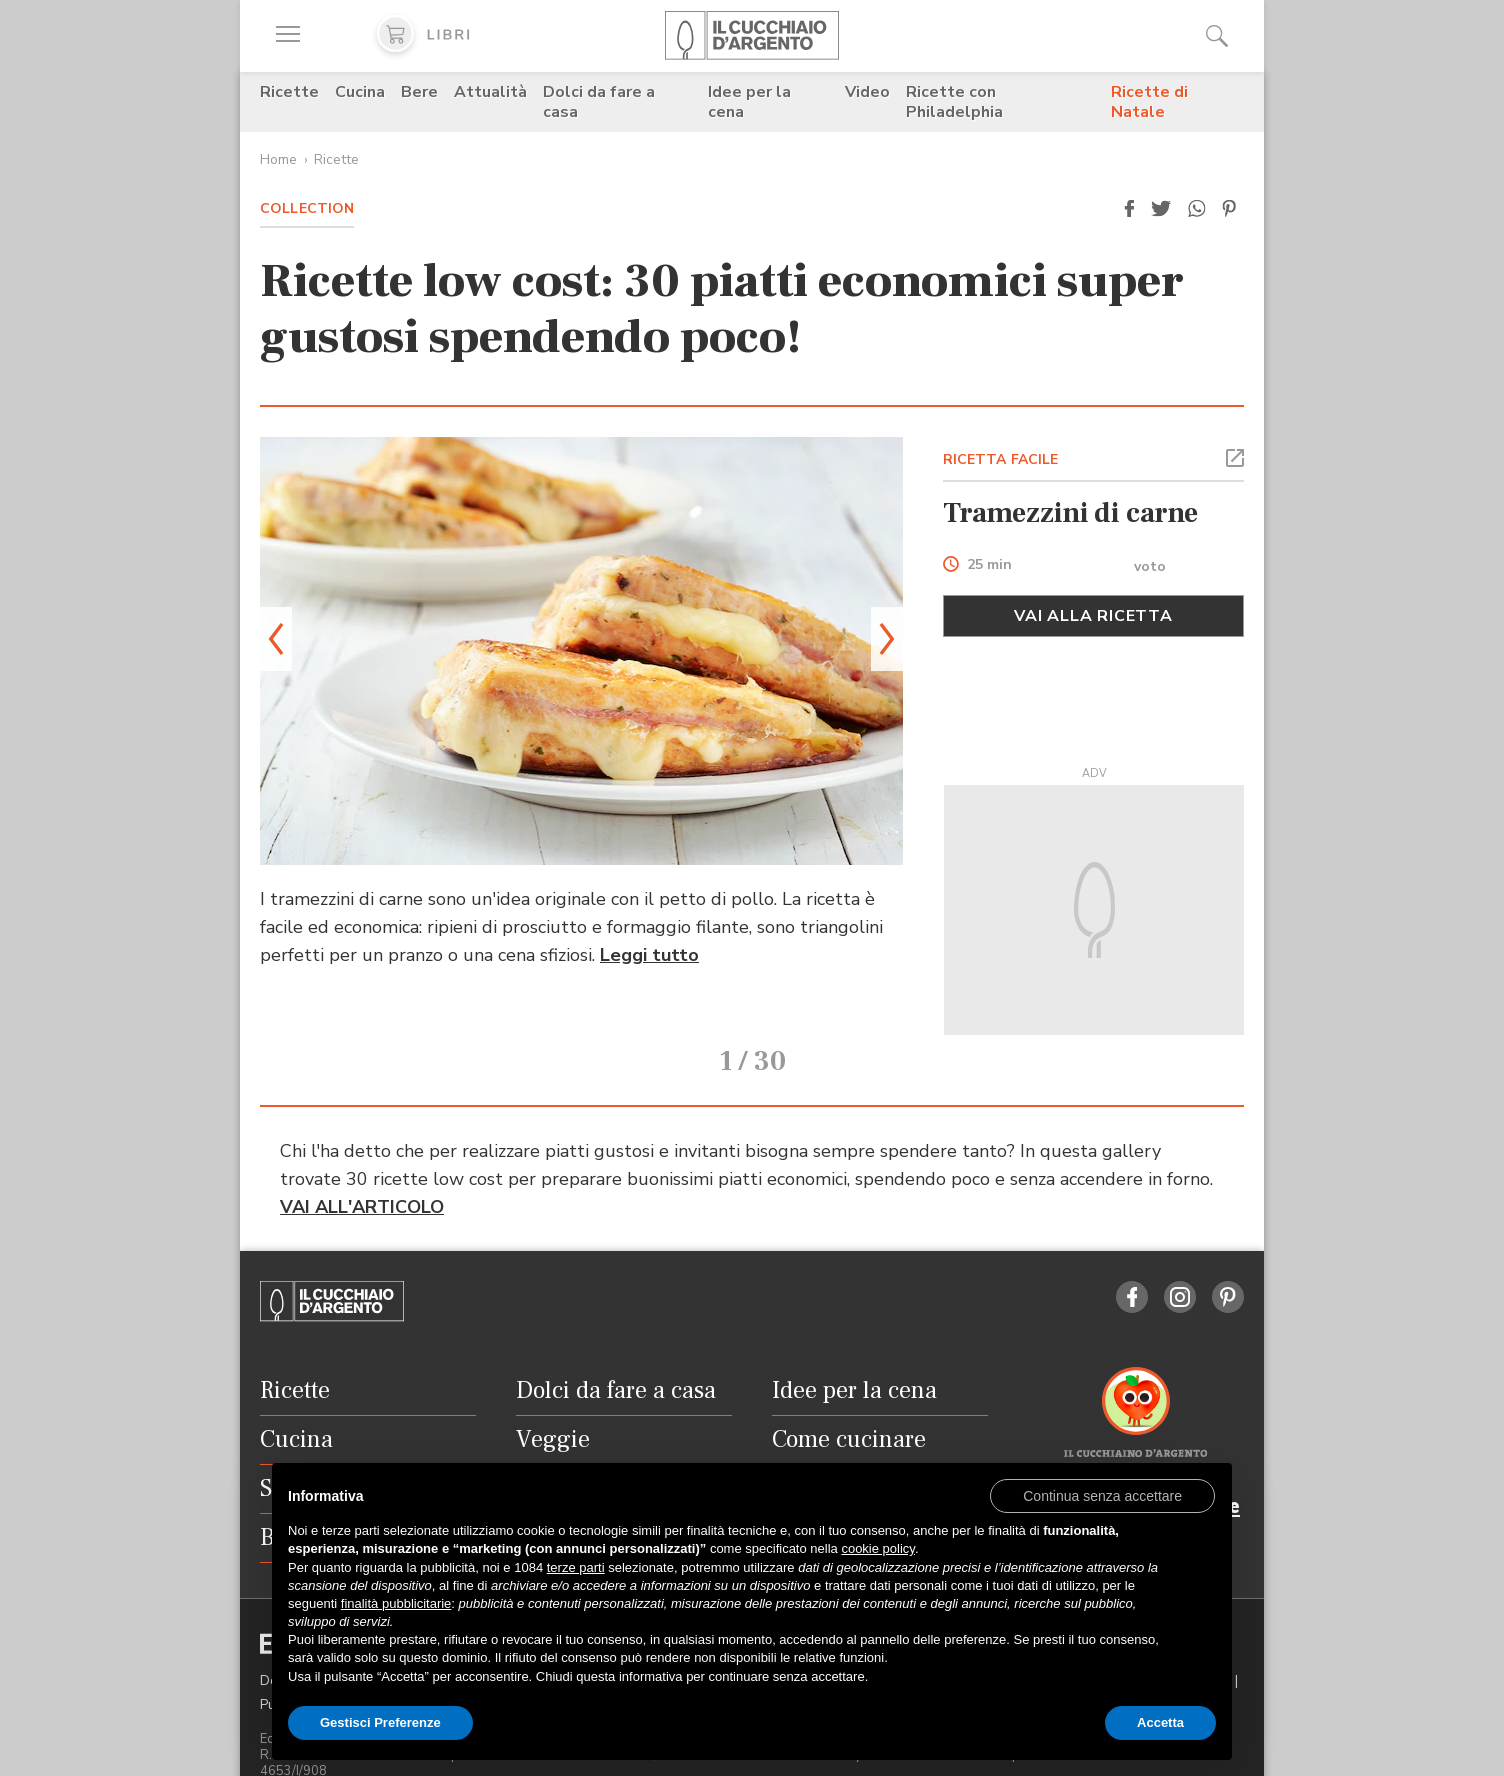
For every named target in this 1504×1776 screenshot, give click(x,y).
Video (867, 92)
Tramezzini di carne (1070, 513)
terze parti (576, 1567)
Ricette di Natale (1149, 102)
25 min (989, 565)
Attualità (490, 92)
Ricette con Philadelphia (954, 102)
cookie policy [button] (877, 1548)
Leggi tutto (649, 955)
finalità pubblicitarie (396, 1603)
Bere (419, 92)
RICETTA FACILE (1001, 459)
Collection (307, 208)
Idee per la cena (749, 102)
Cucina (360, 92)
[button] (1129, 209)
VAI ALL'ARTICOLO (362, 1179)
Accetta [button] (1160, 1722)
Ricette (289, 92)
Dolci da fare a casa (599, 102)
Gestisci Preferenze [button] (380, 1722)
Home (278, 159)
